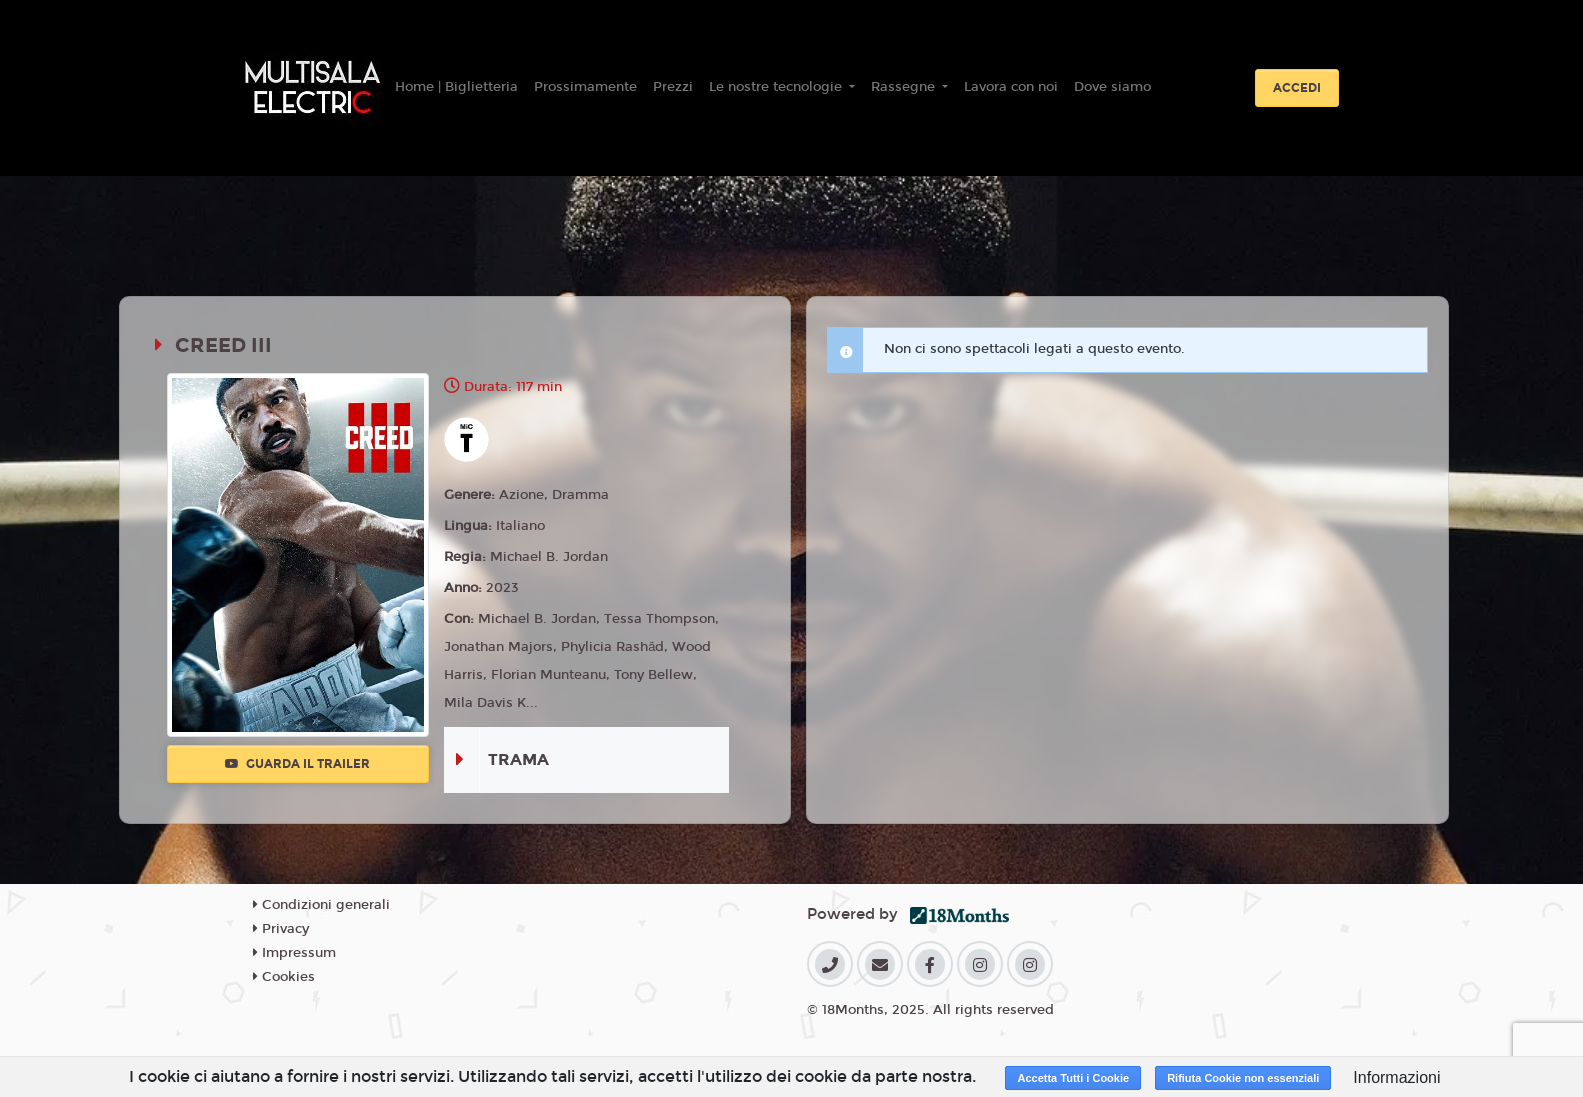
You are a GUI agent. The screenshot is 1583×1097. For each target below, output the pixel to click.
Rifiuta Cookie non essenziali (1243, 1078)
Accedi (1297, 88)
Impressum (294, 953)
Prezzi (673, 87)
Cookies (284, 977)
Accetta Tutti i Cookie (1073, 1078)
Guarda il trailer (297, 764)
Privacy (281, 929)
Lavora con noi (1011, 87)
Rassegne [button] (905, 87)
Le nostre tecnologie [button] (777, 87)
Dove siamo (1112, 87)
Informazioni (1396, 1077)
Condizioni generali (321, 905)
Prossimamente (585, 87)
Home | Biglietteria (456, 87)
